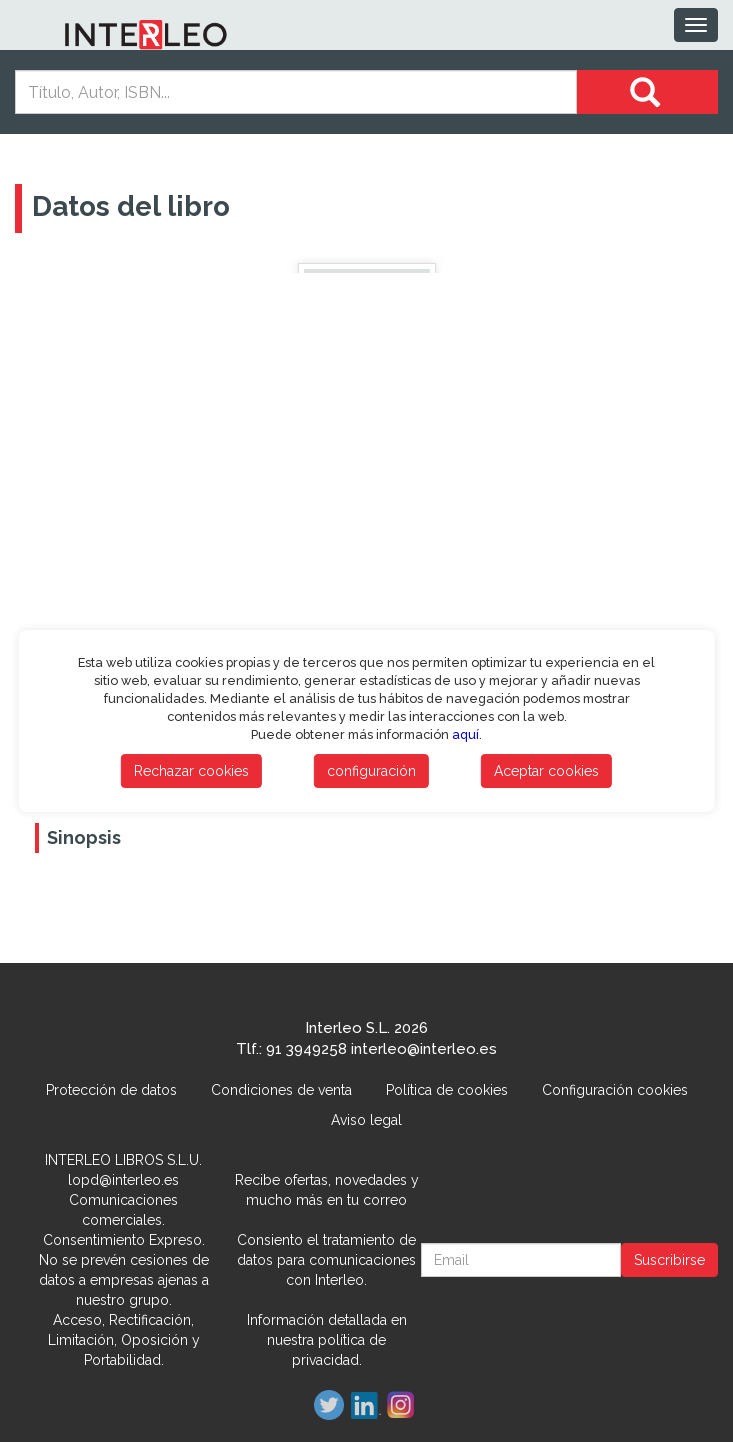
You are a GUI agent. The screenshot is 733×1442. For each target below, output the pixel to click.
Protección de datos (111, 1090)
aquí (465, 734)
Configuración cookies (615, 1090)
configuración (371, 771)
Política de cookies (447, 1090)
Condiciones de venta (281, 1090)
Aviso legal (366, 1120)
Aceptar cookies (546, 771)
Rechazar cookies (191, 771)
